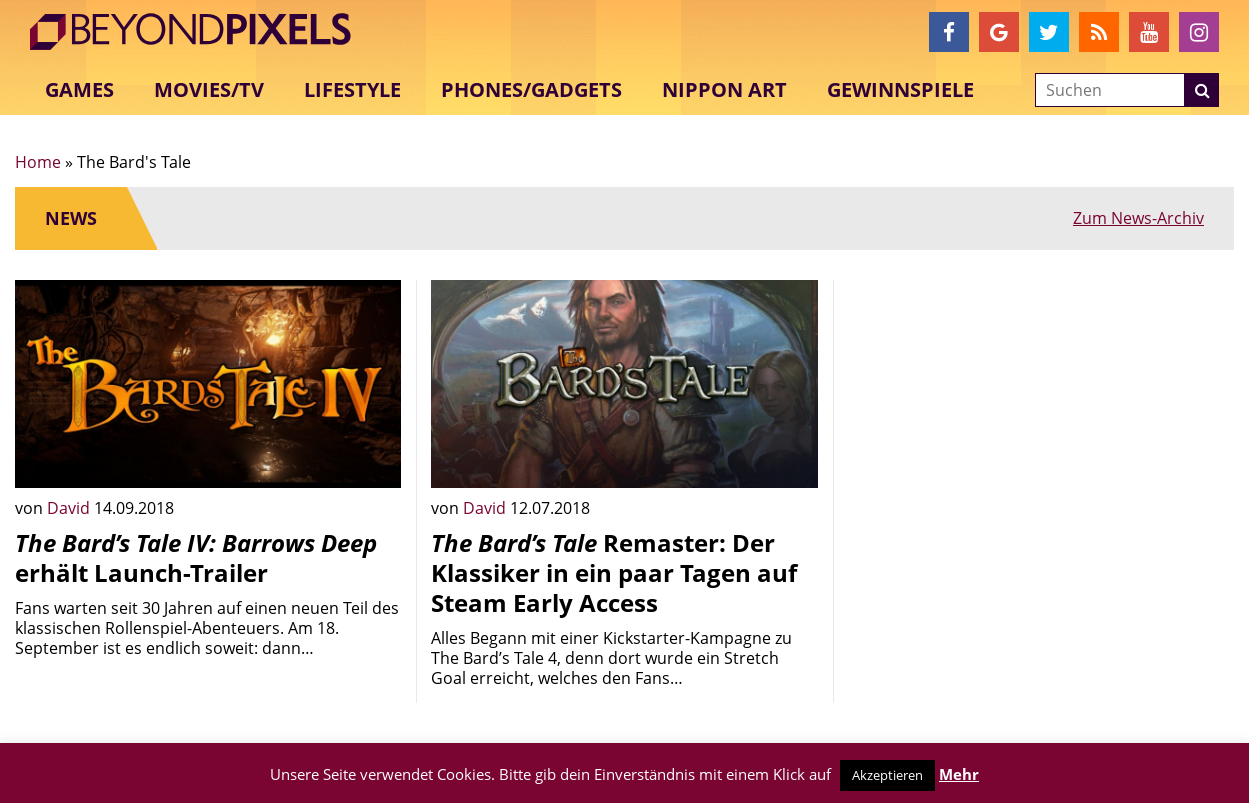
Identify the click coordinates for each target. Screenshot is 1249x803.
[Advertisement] (1041, 420)
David (70, 508)
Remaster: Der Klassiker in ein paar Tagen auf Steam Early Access (614, 572)
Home (38, 162)
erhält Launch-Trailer (196, 557)
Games (79, 89)
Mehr (959, 774)
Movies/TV (209, 89)
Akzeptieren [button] (887, 775)
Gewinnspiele (900, 89)
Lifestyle (352, 89)
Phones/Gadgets (531, 89)
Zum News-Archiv (1138, 218)
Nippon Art (724, 89)
